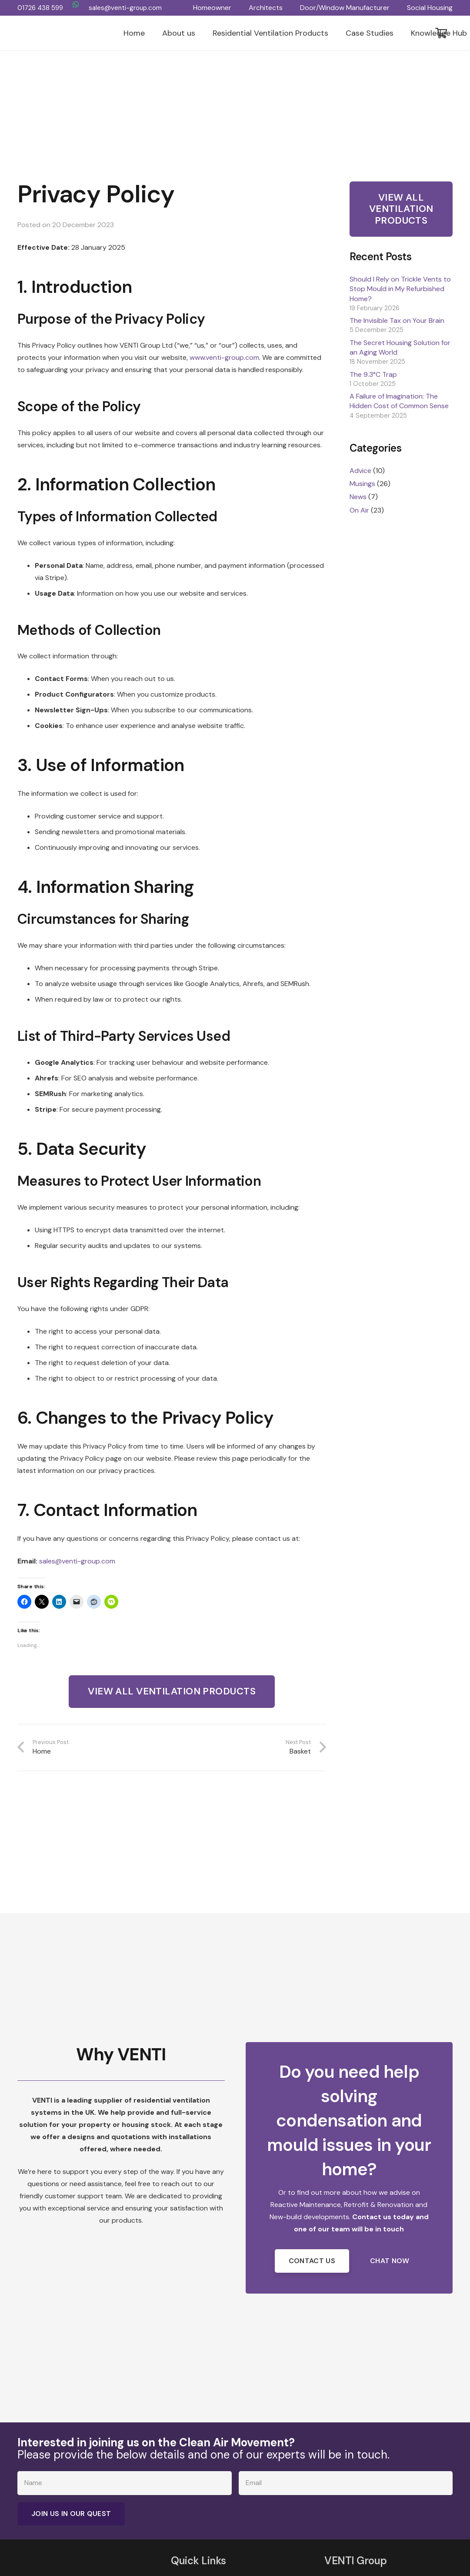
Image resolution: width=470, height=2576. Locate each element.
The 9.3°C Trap (373, 374)
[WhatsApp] (76, 4)
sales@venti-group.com (77, 1561)
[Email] (346, 2483)
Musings (362, 483)
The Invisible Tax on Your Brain (397, 320)
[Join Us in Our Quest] (71, 2514)
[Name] (124, 2483)
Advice (360, 470)
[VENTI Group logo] (68, 33)
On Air (359, 510)
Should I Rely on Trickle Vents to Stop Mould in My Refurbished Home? (400, 289)
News (358, 496)
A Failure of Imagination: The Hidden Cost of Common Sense (399, 401)
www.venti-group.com (224, 357)
